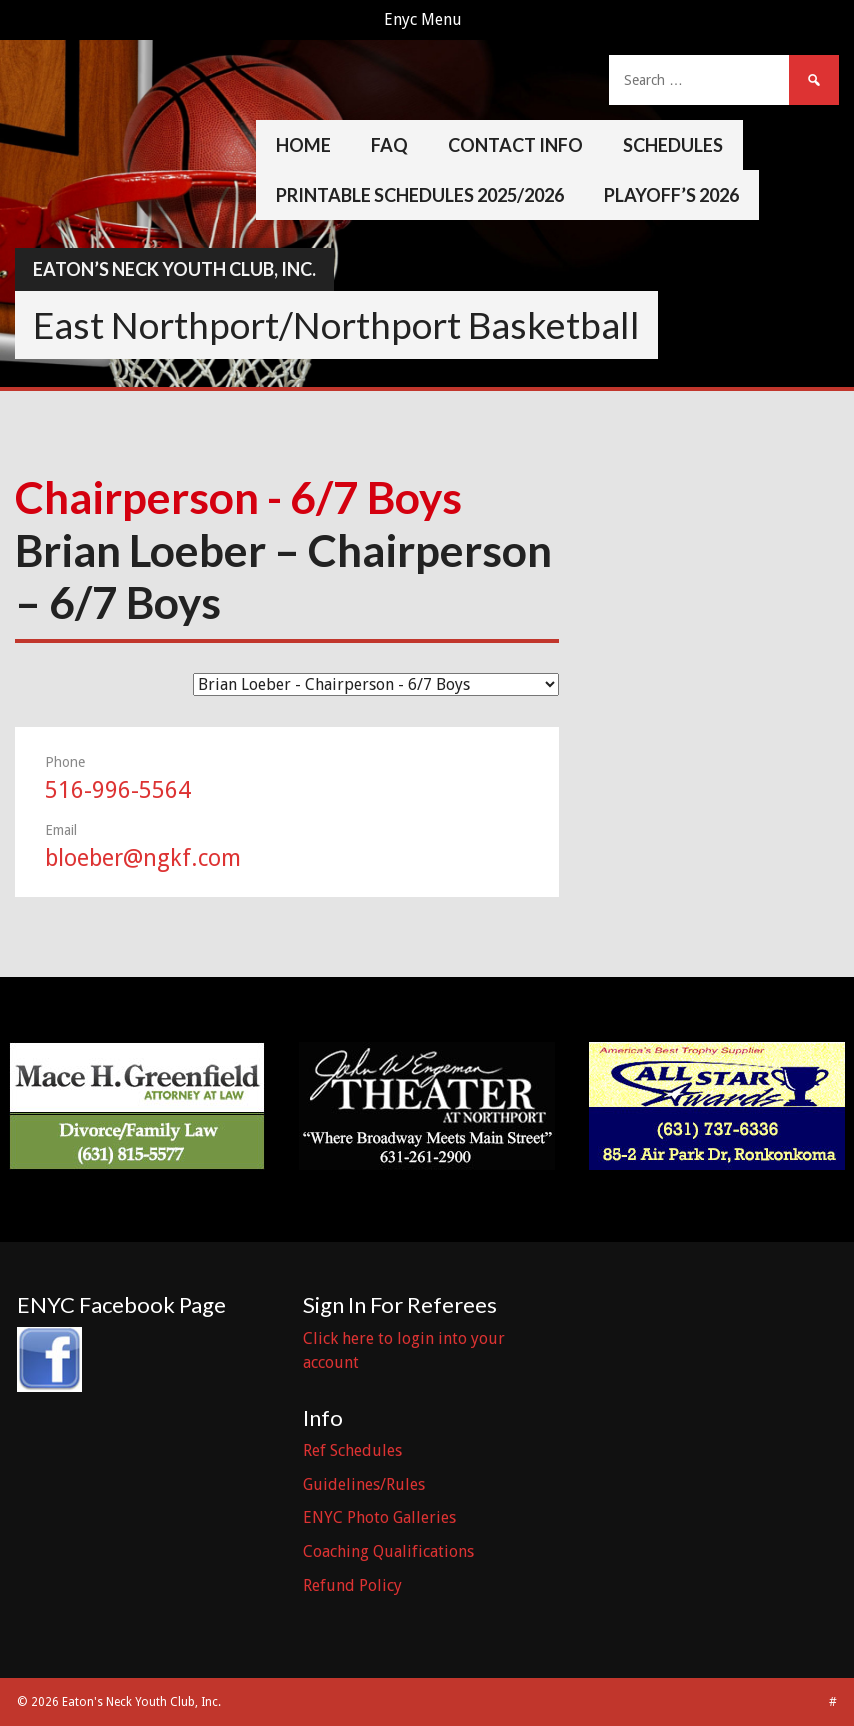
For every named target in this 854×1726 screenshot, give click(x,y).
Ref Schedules (352, 1450)
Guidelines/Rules (364, 1484)
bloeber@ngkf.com (143, 858)
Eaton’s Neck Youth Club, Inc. (174, 269)
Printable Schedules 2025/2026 (420, 195)
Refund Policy (352, 1585)
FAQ (389, 145)
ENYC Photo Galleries (379, 1517)
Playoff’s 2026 (671, 195)
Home (303, 145)
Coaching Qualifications (388, 1551)
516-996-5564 (118, 790)
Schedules (673, 145)
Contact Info (515, 145)
